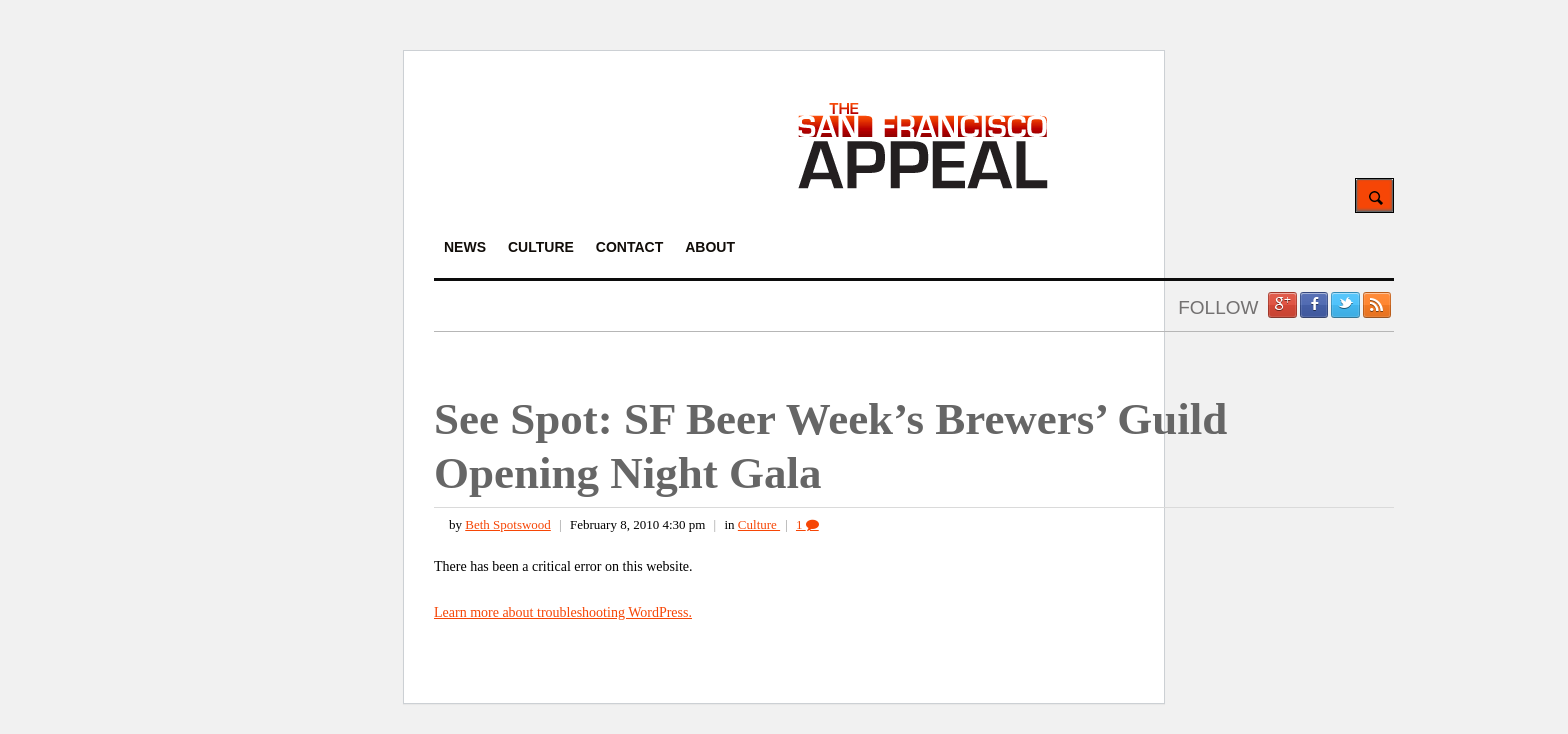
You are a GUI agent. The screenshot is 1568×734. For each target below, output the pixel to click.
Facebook (1314, 305)
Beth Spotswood (508, 524)
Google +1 (1282, 305)
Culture (759, 524)
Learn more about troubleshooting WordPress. (563, 612)
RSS (1377, 305)
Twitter (1345, 305)
